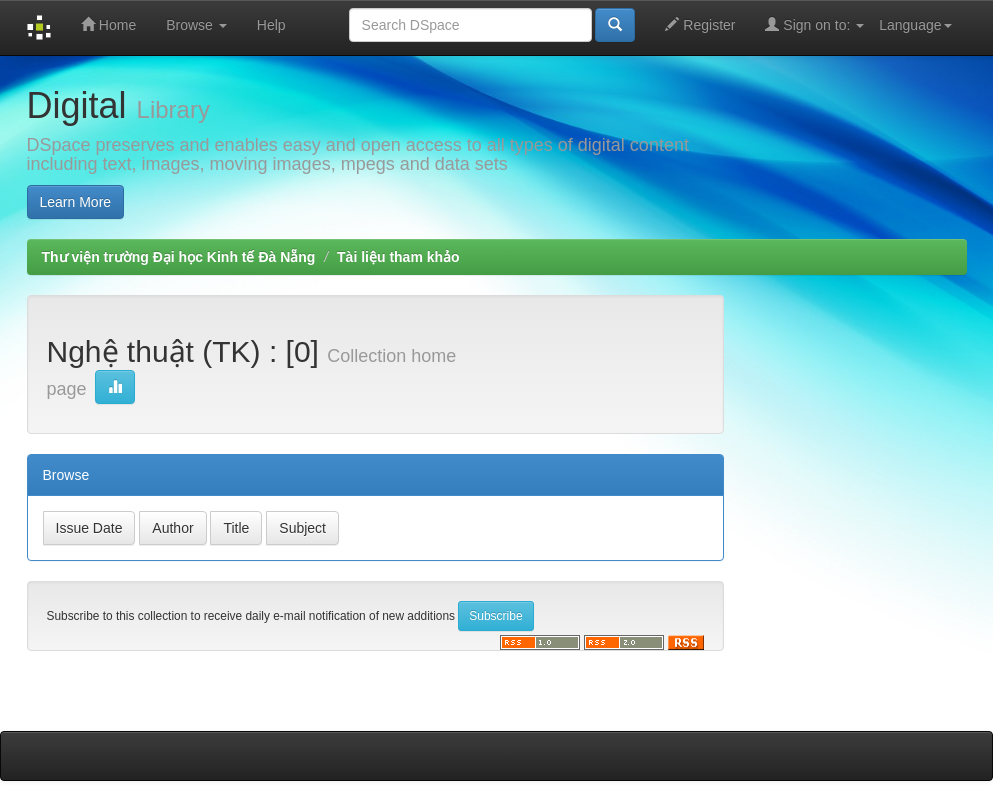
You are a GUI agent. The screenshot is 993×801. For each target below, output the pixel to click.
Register (700, 24)
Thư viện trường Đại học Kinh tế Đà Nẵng (179, 257)
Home (108, 24)
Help (271, 25)
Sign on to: (814, 24)
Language (915, 25)
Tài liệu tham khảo (398, 257)
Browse (196, 25)
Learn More (76, 202)
